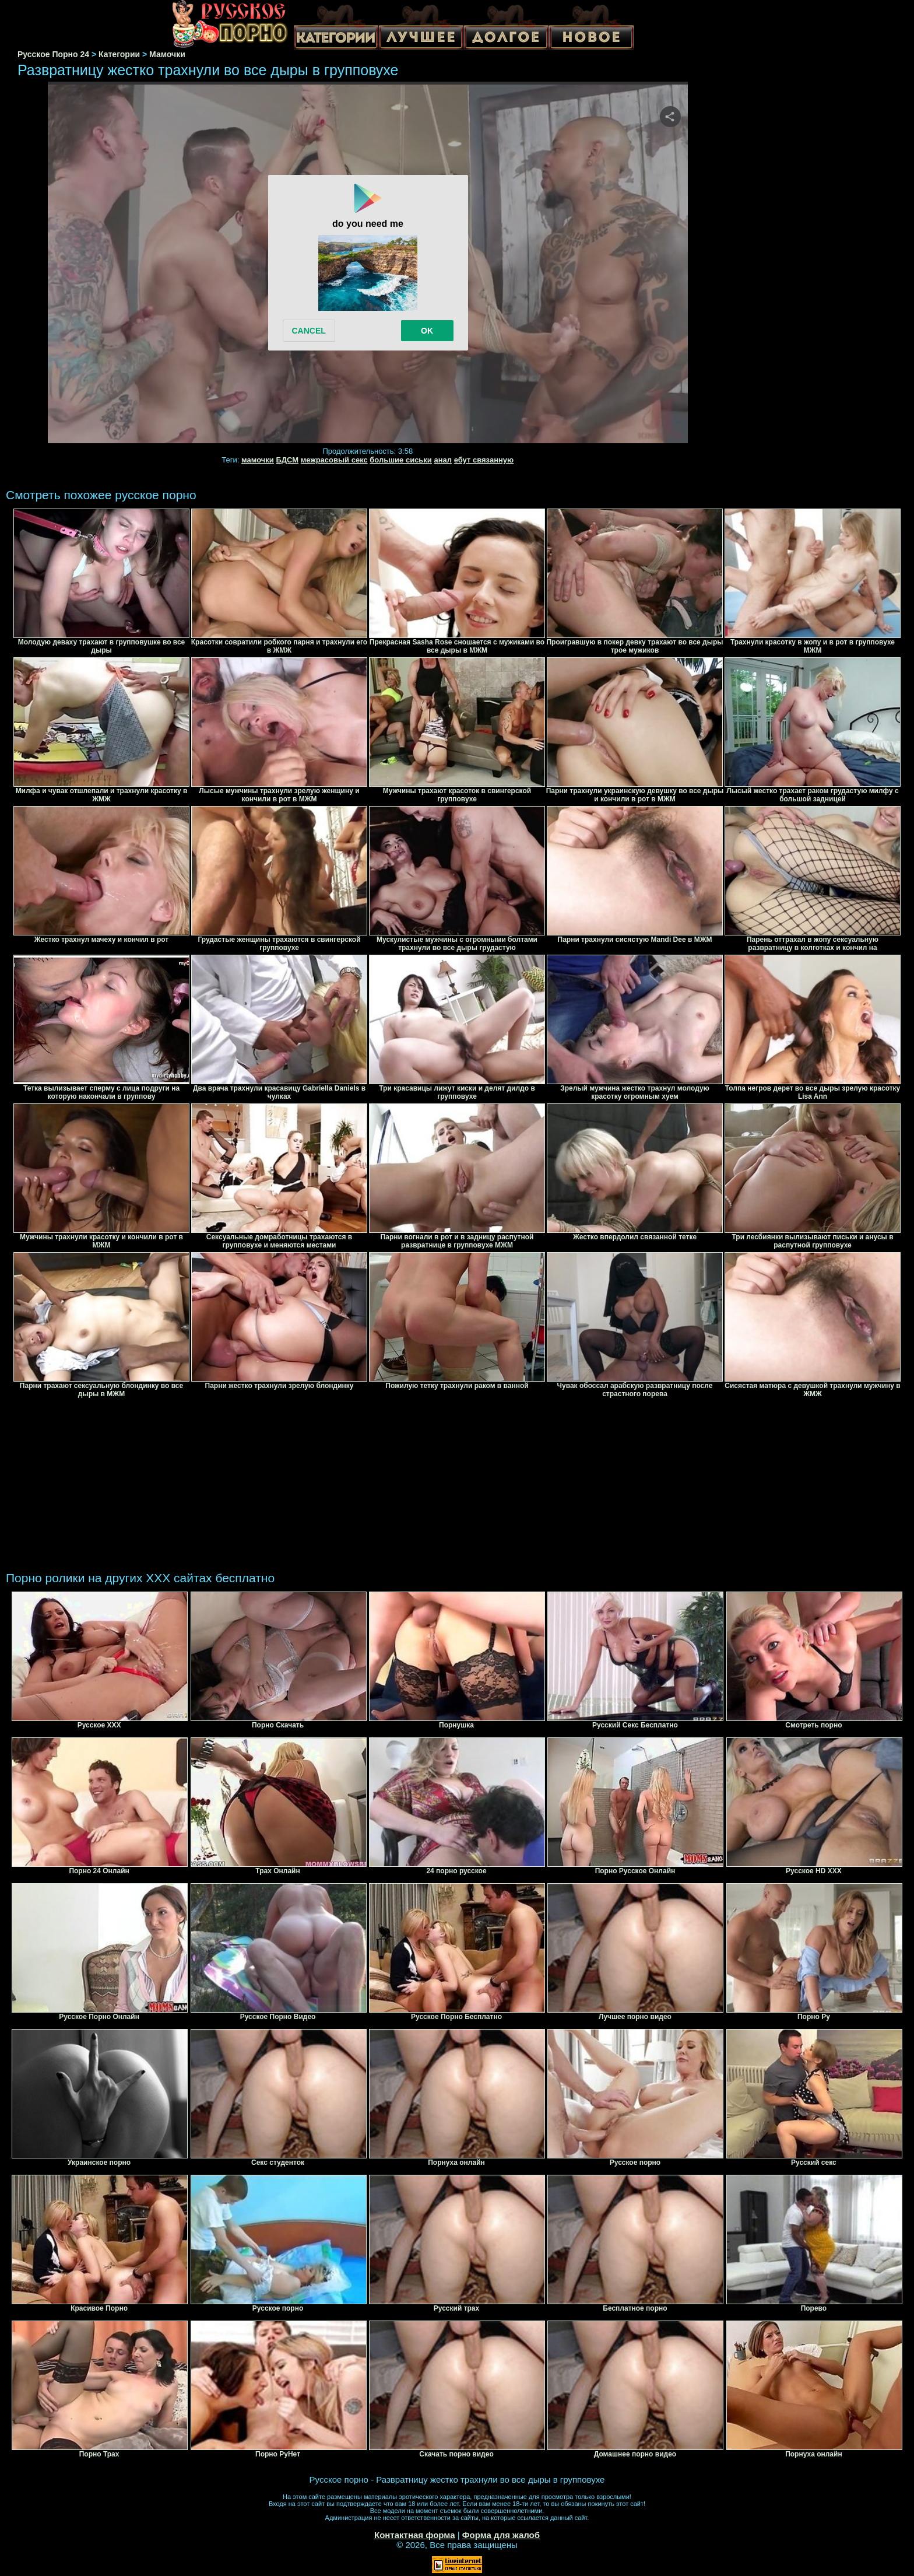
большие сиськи (401, 459)
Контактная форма (414, 2535)
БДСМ (287, 459)
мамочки (257, 459)
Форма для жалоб (501, 2535)
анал (443, 459)
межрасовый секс (334, 459)
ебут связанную (484, 459)
